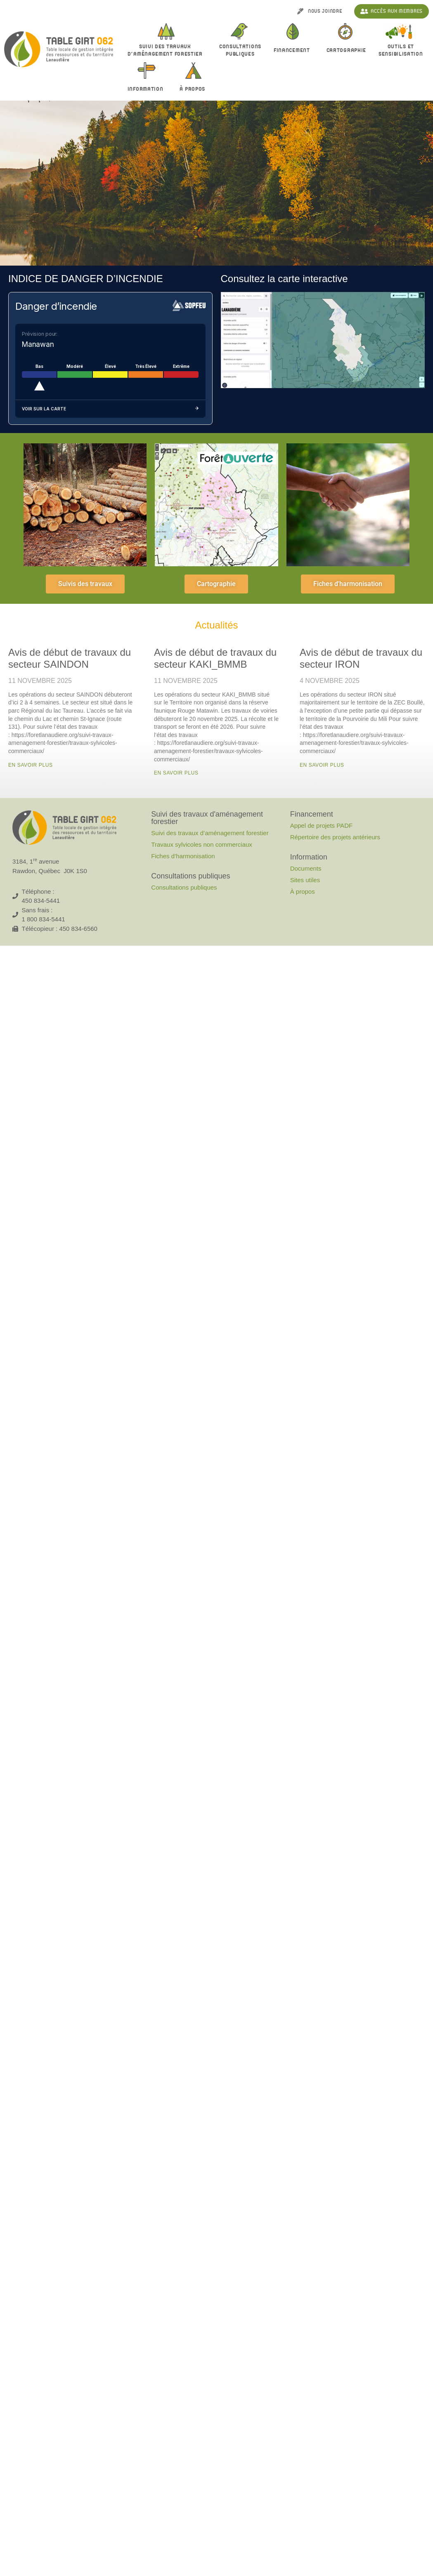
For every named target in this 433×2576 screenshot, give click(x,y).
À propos (194, 89)
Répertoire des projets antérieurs (335, 837)
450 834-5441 (41, 900)
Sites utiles (305, 879)
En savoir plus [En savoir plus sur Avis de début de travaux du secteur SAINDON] (30, 765)
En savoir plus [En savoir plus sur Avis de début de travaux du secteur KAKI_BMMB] (176, 773)
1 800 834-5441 (43, 919)
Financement (294, 51)
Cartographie (346, 50)
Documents (306, 868)
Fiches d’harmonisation (183, 855)
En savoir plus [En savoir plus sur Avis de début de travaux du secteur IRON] (322, 765)
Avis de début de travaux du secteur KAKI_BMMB (215, 658)
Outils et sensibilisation (401, 50)
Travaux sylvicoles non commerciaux (201, 844)
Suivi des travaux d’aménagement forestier (167, 50)
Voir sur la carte (110, 409)
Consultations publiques (184, 887)
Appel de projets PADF (321, 825)
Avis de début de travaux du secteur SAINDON (69, 658)
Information (148, 89)
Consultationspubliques (240, 50)
